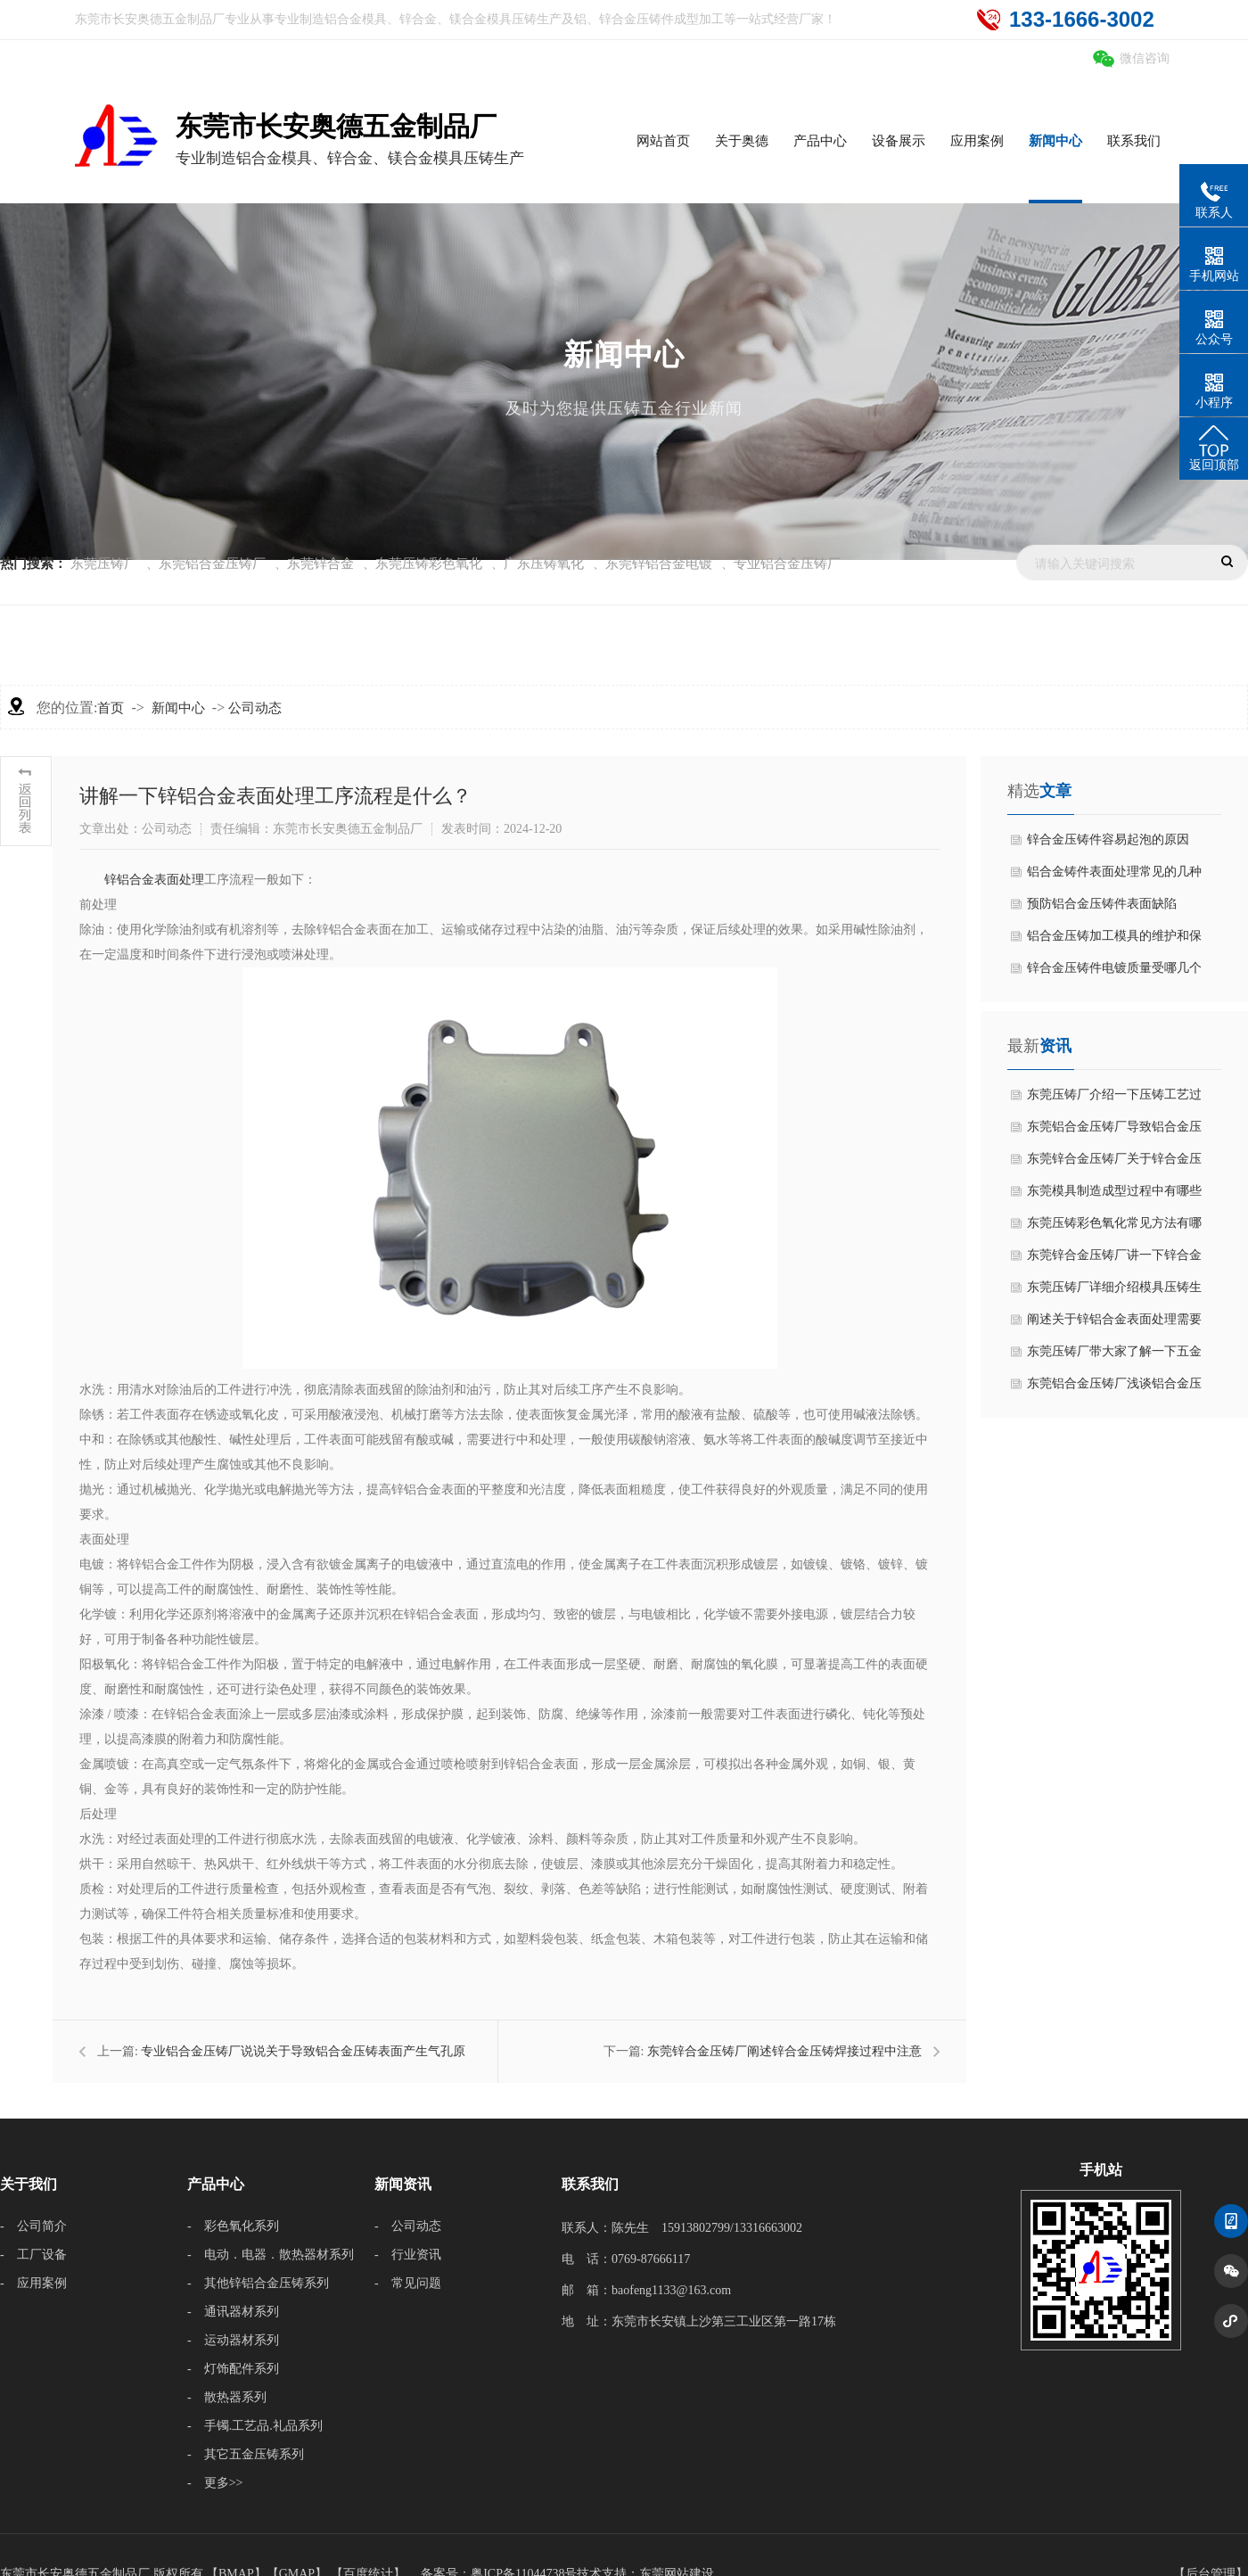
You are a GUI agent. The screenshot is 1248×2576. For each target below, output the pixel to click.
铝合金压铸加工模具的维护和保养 (1114, 940)
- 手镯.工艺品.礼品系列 (255, 2425)
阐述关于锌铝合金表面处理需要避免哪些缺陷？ (1114, 1324)
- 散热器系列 (227, 2397)
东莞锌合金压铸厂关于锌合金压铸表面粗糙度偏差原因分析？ (1114, 1163)
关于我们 (28, 2184)
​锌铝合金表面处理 (154, 879)
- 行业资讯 (407, 2254)
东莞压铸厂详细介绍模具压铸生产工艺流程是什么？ (1114, 1292)
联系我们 (590, 2184)
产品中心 (215, 2184)
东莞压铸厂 (103, 563)
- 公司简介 (33, 2226)
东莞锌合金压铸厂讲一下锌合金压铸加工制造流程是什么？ (1114, 1260)
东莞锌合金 (320, 563)
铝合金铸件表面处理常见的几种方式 (1114, 876)
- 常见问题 (407, 2283)
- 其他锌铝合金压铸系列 (258, 2283)
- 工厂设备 (33, 2254)
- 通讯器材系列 (233, 2311)
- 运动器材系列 (233, 2340)
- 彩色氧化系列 (233, 2226)
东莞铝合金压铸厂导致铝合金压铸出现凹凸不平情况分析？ (1114, 1131)
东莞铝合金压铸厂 (212, 563)
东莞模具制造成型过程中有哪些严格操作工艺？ (1114, 1195)
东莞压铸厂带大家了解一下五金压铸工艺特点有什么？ (1114, 1356)
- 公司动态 (407, 2226)
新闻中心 (178, 708)
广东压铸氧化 (544, 563)
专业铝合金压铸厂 (787, 563)
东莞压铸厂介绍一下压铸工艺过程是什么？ (1114, 1099)
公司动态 (255, 708)
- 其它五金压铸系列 (245, 2454)
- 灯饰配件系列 (233, 2368)
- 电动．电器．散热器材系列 (270, 2254)
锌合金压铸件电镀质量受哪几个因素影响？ (1114, 972)
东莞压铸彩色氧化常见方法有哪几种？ (1114, 1227)
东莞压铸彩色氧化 (428, 563)
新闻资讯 (402, 2184)
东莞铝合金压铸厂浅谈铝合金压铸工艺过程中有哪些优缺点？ (1114, 1388)
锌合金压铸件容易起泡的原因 (1108, 839)
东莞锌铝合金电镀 (658, 563)
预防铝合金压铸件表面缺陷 (1102, 903)
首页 (110, 708)
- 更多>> (214, 2483)
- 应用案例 (33, 2283)
